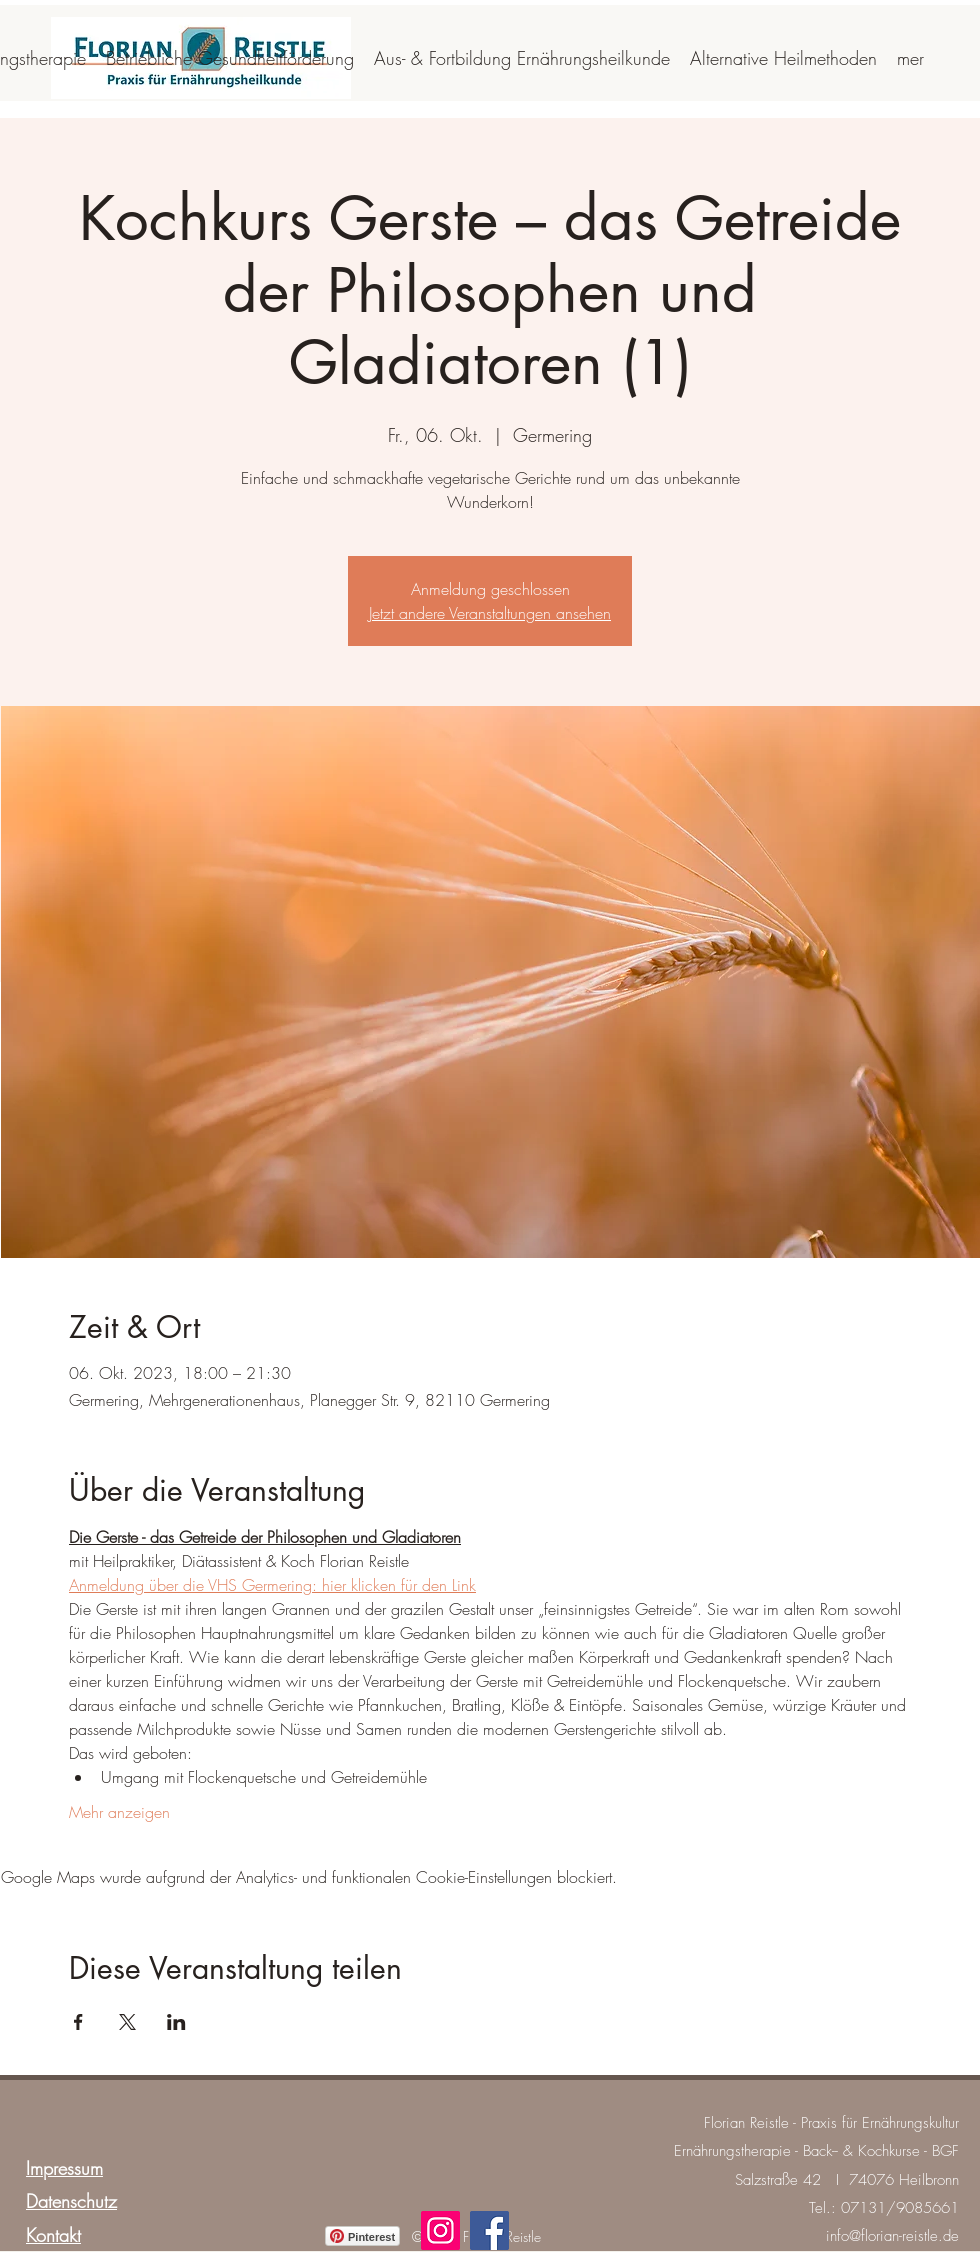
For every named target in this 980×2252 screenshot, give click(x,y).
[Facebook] (489, 2230)
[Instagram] (440, 2230)
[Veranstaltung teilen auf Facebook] (78, 2022)
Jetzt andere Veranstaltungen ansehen (490, 613)
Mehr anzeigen (119, 1812)
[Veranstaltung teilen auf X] (127, 2022)
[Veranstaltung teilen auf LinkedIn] (176, 2022)
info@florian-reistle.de (892, 2236)
